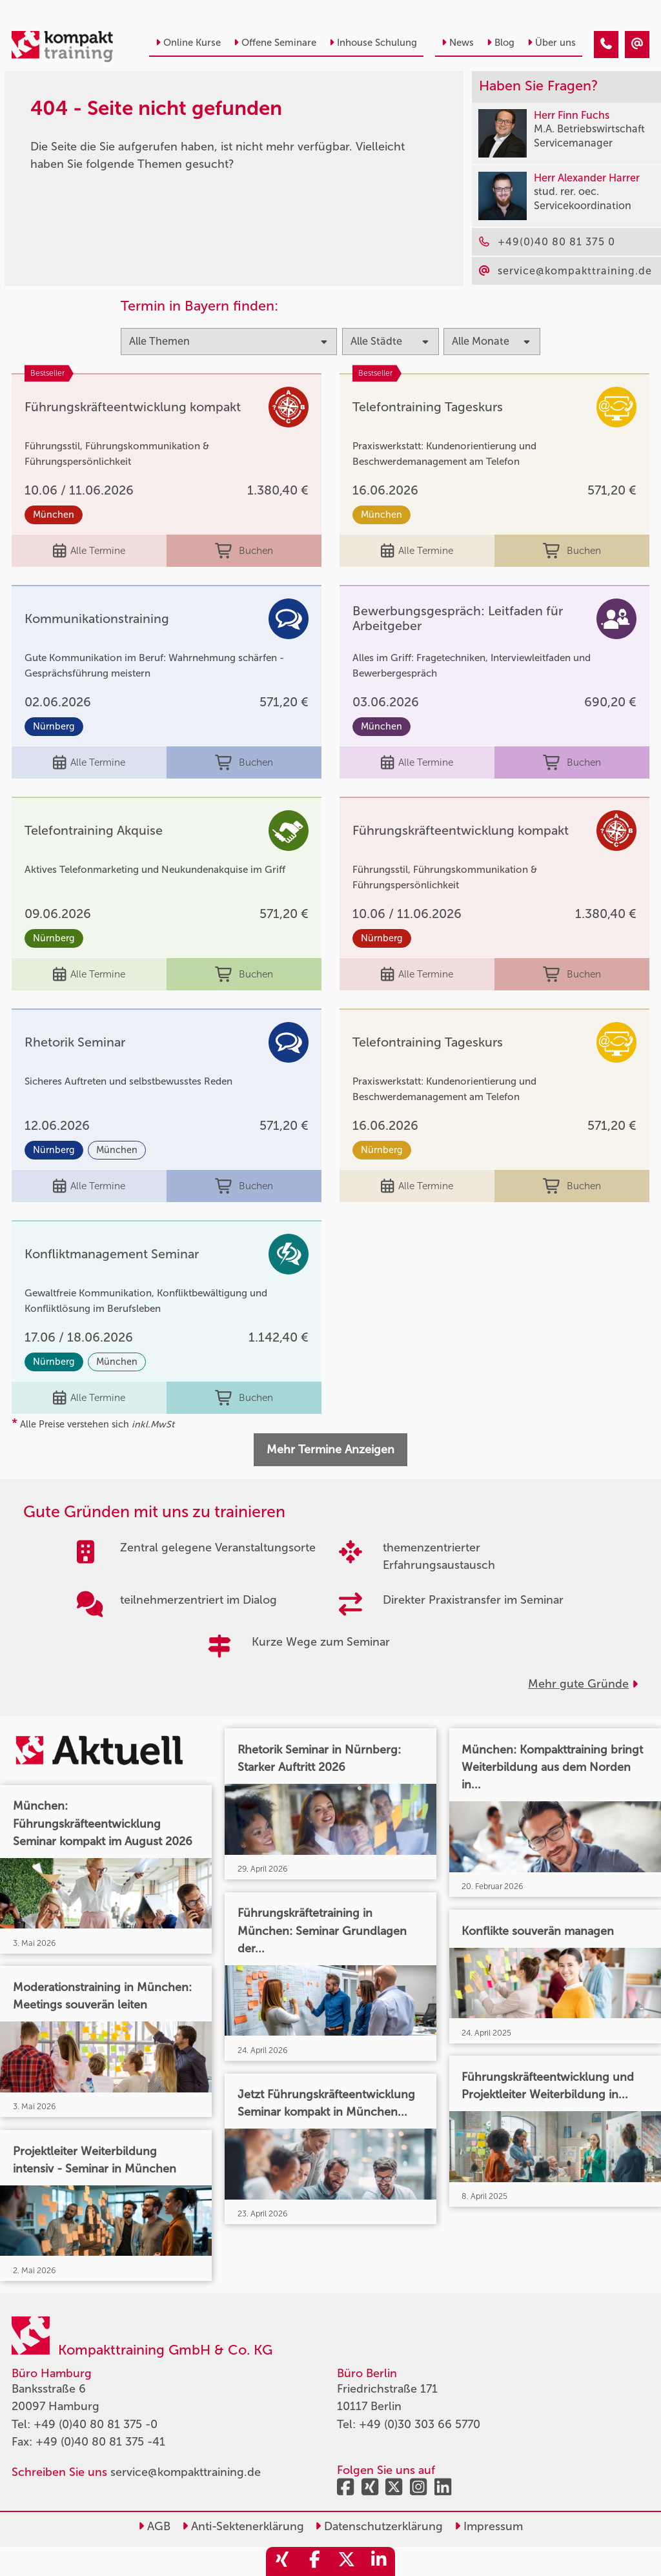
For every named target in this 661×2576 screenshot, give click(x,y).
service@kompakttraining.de (185, 2472)
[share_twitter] (346, 2561)
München (53, 514)
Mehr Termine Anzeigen (330, 1449)
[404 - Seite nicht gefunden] (606, 44)
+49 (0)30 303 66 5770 (419, 2424)
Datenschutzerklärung (379, 2526)
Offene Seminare (275, 42)
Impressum (488, 2526)
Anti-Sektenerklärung (243, 2526)
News (458, 42)
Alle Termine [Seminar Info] (89, 551)
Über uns (551, 42)
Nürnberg (54, 726)
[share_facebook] (314, 2561)
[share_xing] (282, 2561)
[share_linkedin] (379, 2561)
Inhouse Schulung (373, 42)
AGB (154, 2526)
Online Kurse (188, 42)
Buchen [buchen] (243, 551)
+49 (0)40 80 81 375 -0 (96, 2424)
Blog (500, 42)
